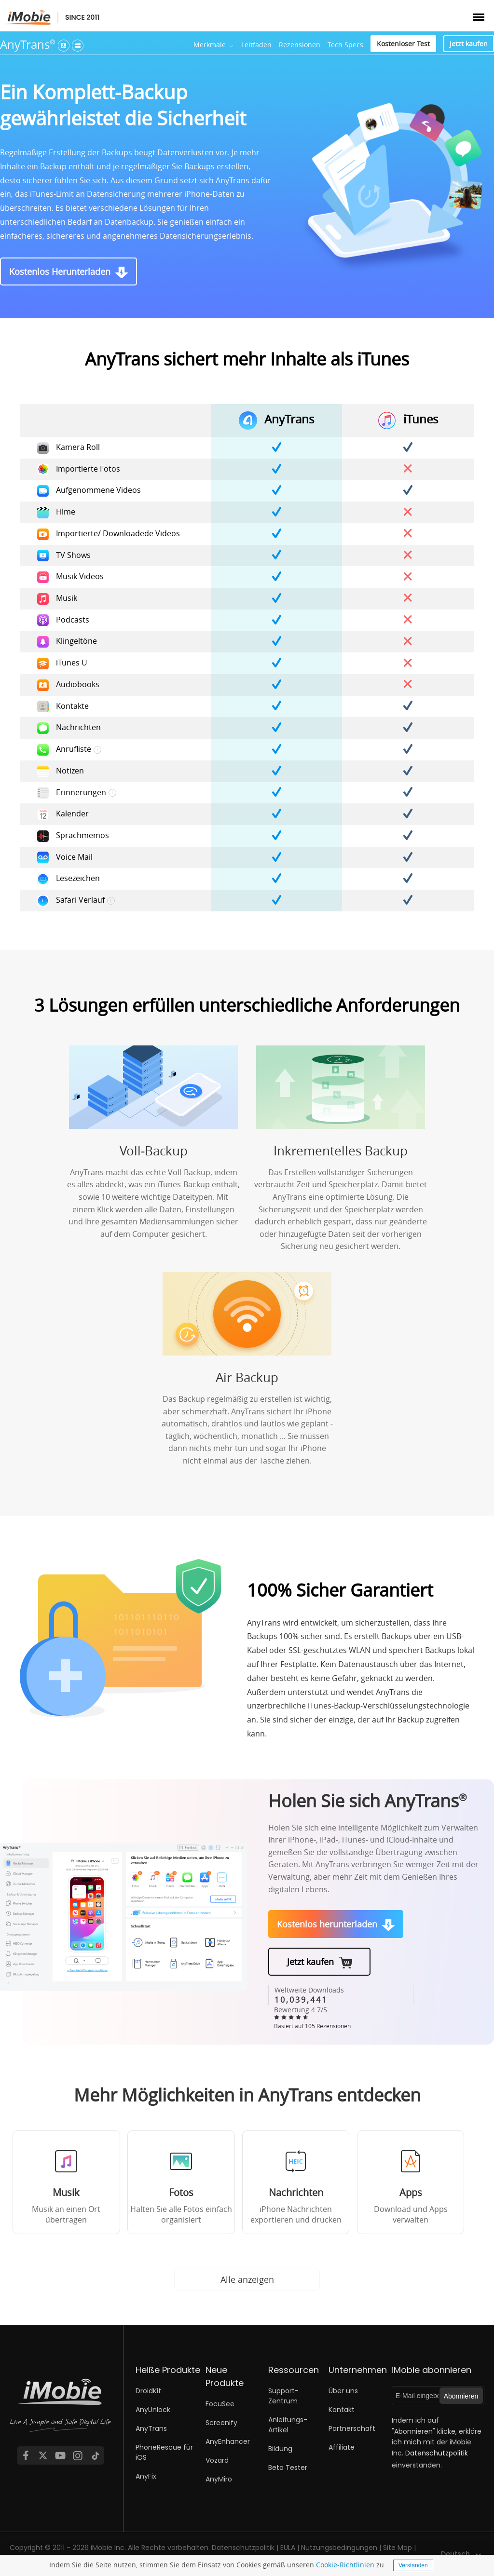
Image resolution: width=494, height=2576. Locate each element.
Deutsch (455, 2554)
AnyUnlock (153, 2409)
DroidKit (148, 2391)
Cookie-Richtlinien (345, 2564)
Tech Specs (345, 44)
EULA (287, 2547)
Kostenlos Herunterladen (59, 271)
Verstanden (413, 2565)
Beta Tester (287, 2467)
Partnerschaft (352, 2428)
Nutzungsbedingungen (339, 2547)
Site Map (397, 2547)
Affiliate (342, 2447)
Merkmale (209, 44)
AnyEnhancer (228, 2441)
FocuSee (220, 2404)
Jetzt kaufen (469, 43)
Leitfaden (256, 44)
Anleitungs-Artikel (287, 2425)
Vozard (217, 2460)
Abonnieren (461, 2396)
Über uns (343, 2391)
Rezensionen (299, 44)
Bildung (280, 2449)
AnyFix (146, 2476)
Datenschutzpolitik (436, 2453)
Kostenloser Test (403, 43)
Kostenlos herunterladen (327, 1924)
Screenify (221, 2422)
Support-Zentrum (283, 2396)
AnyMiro (219, 2479)
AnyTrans (27, 44)
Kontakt (342, 2409)
